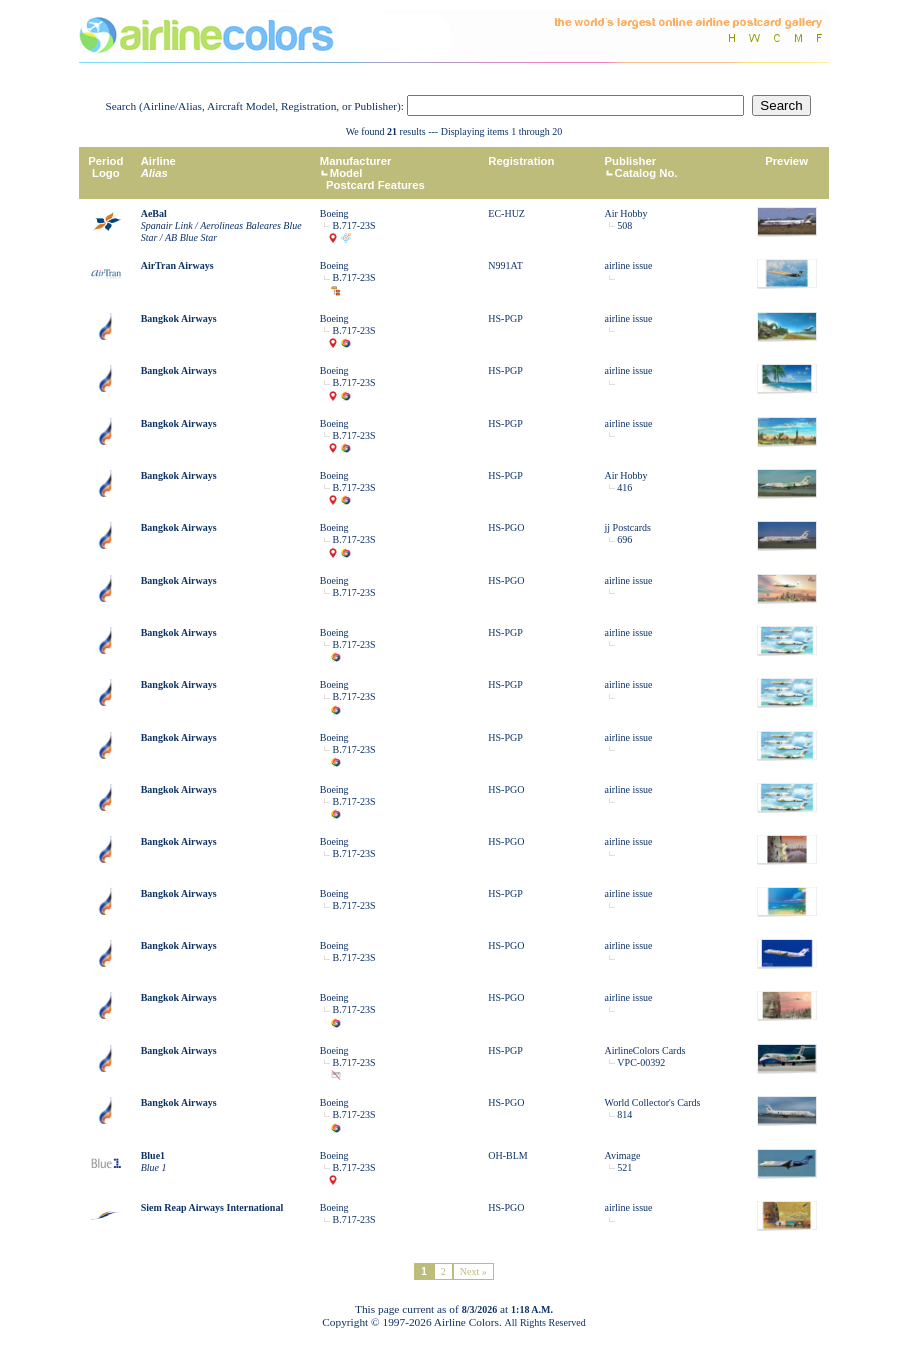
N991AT (505, 265)
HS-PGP (505, 318)
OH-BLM (507, 1155)
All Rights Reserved (545, 1322)
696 (624, 539)
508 (624, 225)
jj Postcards (628, 527)
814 (624, 1114)
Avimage (623, 1155)
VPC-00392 (641, 1062)
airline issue (629, 265)
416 (624, 487)
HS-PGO (506, 527)
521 (624, 1167)
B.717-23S (354, 225)
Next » (473, 1271)
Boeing (334, 213)
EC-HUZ (506, 213)
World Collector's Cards (653, 1102)
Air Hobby (626, 213)
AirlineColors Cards (645, 1050)
